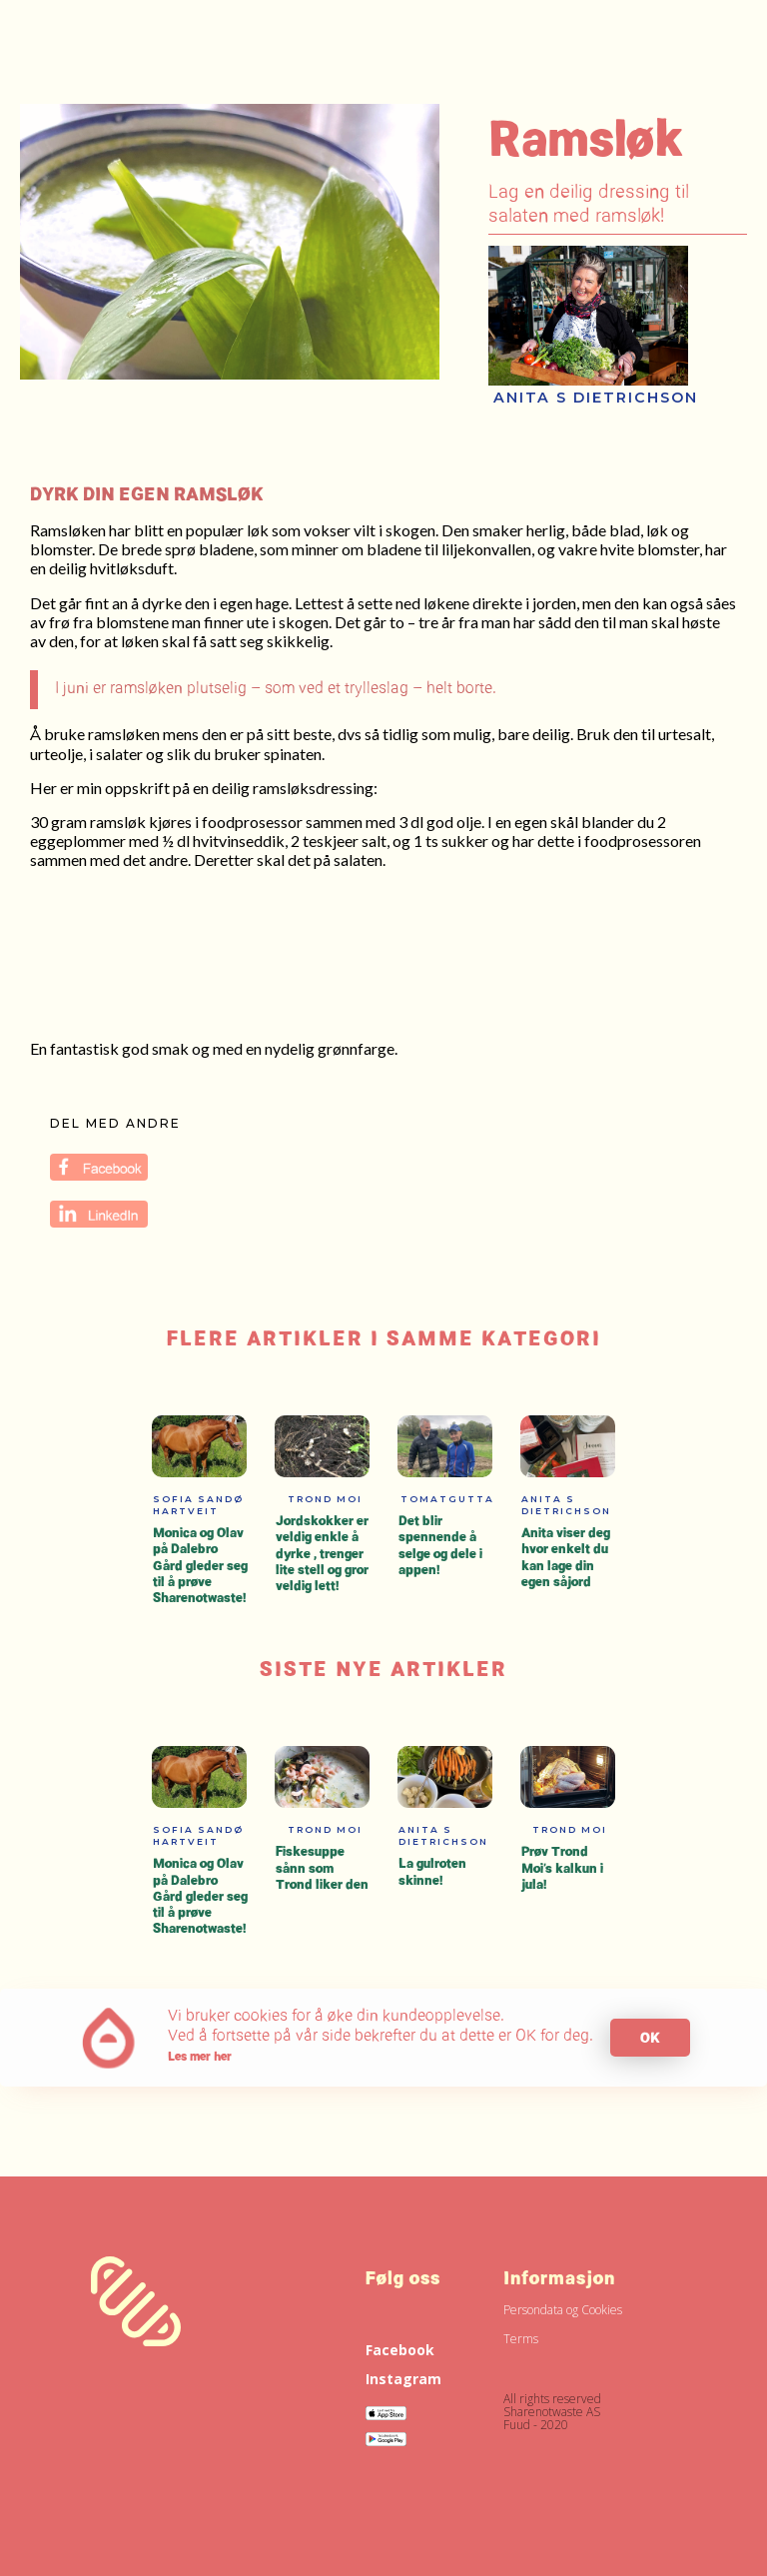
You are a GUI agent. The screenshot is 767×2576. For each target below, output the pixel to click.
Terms (520, 2338)
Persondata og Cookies (562, 2309)
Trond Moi (325, 1498)
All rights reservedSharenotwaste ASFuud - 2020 (552, 2411)
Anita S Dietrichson (595, 398)
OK (650, 2037)
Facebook (400, 2349)
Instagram (403, 2378)
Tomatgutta (447, 1498)
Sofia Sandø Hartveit (198, 1504)
